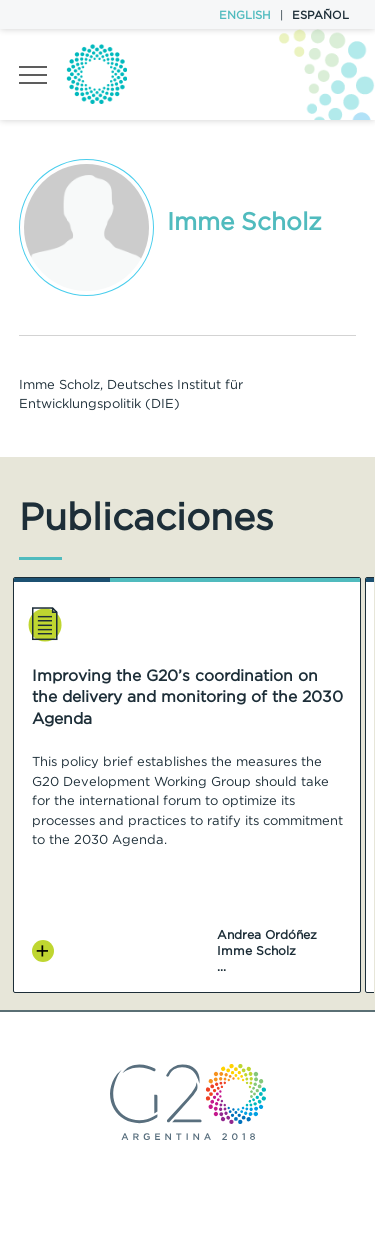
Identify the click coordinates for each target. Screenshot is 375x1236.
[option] (187, 785)
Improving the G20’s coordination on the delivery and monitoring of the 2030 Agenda (187, 697)
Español (320, 15)
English (245, 15)
